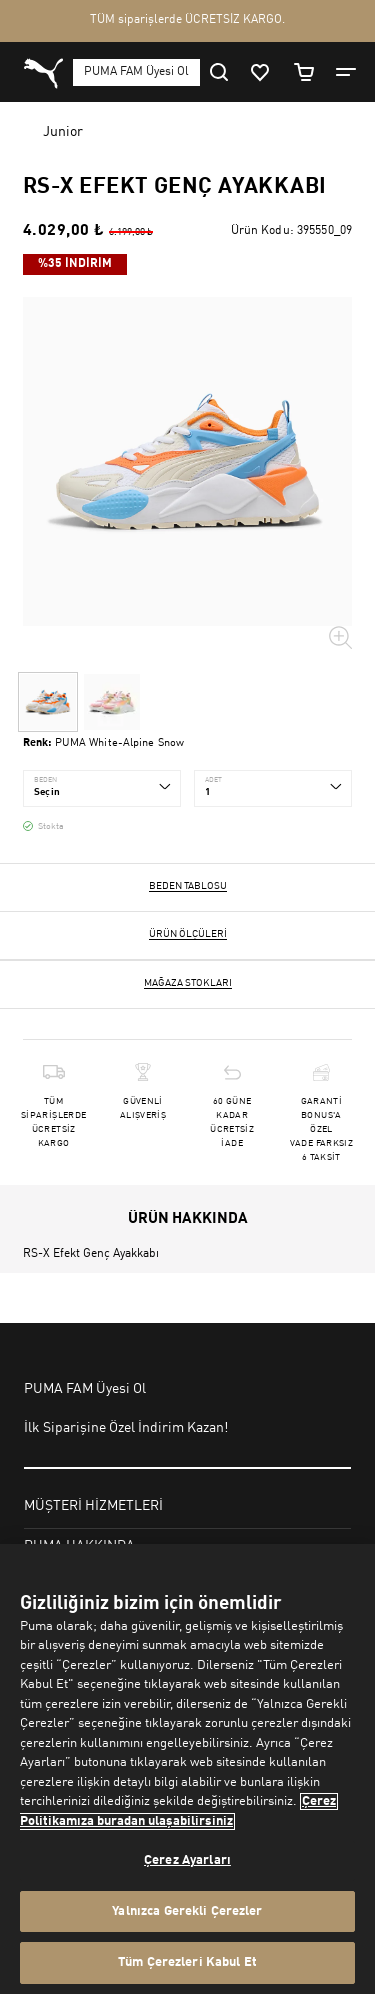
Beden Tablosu (188, 886)
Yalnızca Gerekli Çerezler (187, 1911)
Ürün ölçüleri (188, 934)
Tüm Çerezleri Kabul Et (187, 1962)
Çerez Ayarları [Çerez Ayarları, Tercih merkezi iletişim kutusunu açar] (187, 1860)
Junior (63, 132)
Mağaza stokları (188, 983)
